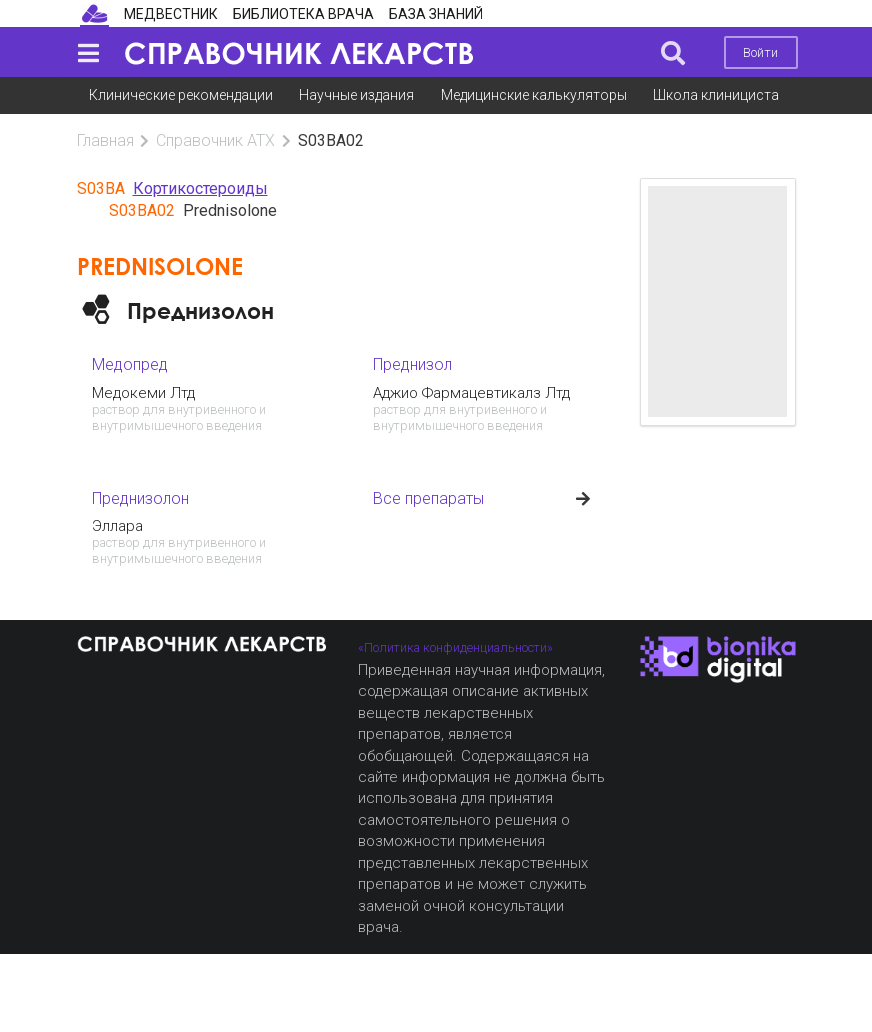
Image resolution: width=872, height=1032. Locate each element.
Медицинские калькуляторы (534, 95)
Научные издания (356, 95)
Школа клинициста (716, 95)
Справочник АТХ (215, 140)
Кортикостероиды (200, 188)
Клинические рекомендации (181, 95)
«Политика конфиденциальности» (455, 647)
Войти (760, 52)
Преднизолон (200, 310)
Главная (105, 140)
